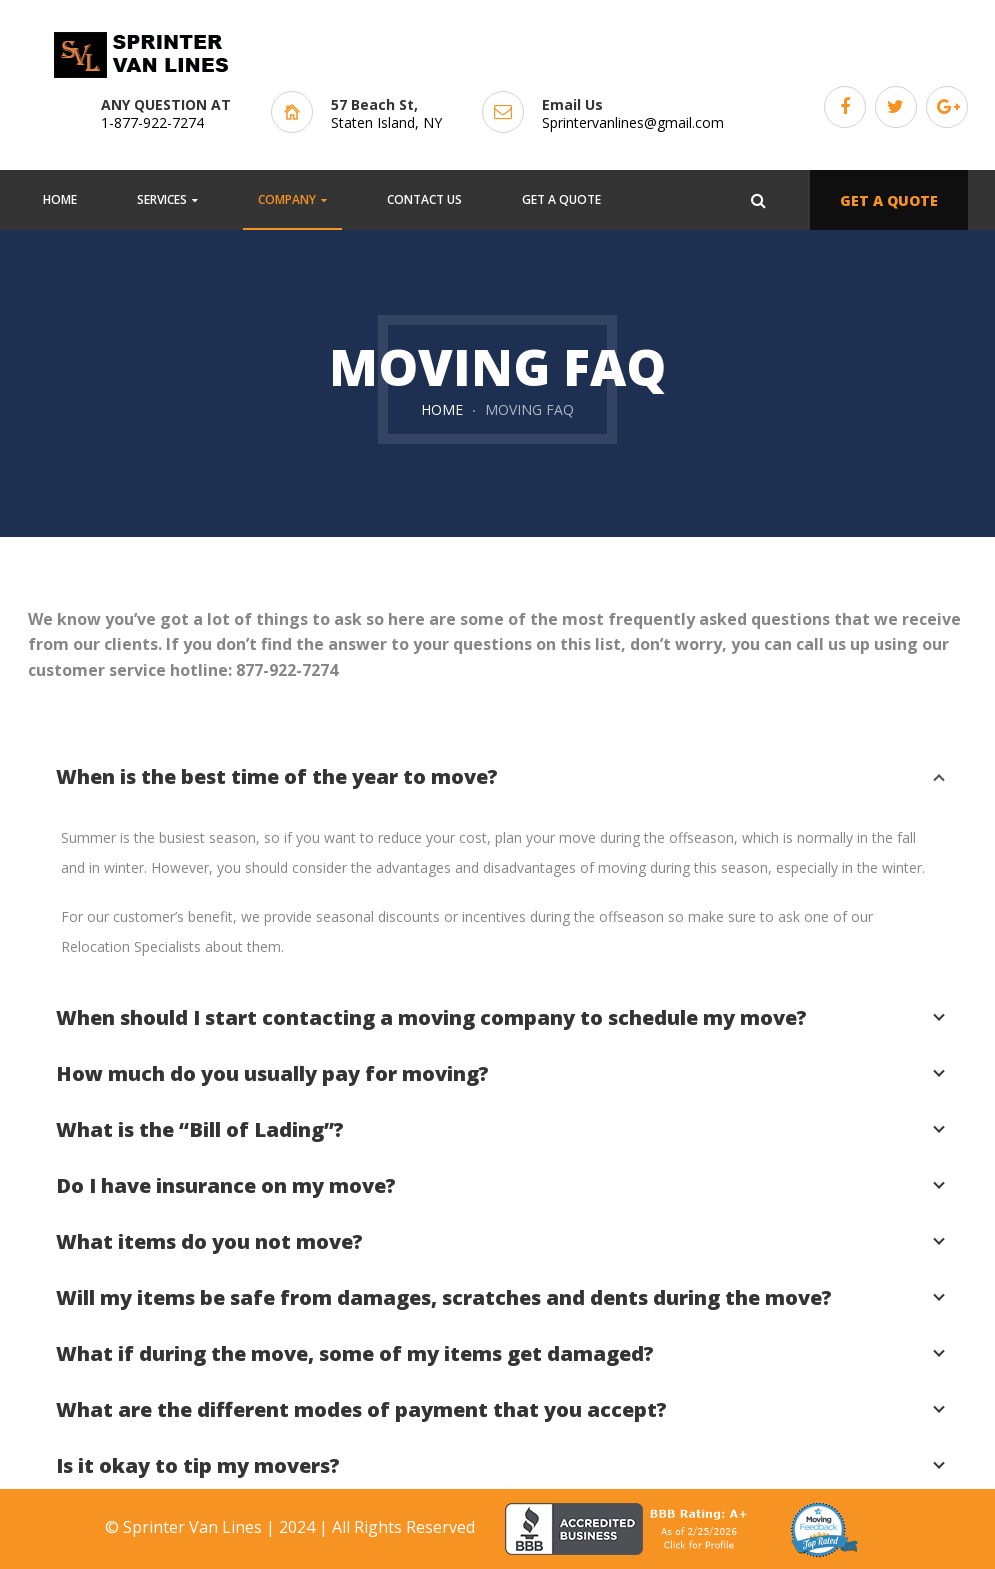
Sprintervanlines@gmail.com (633, 122)
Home (442, 409)
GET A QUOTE (889, 200)
